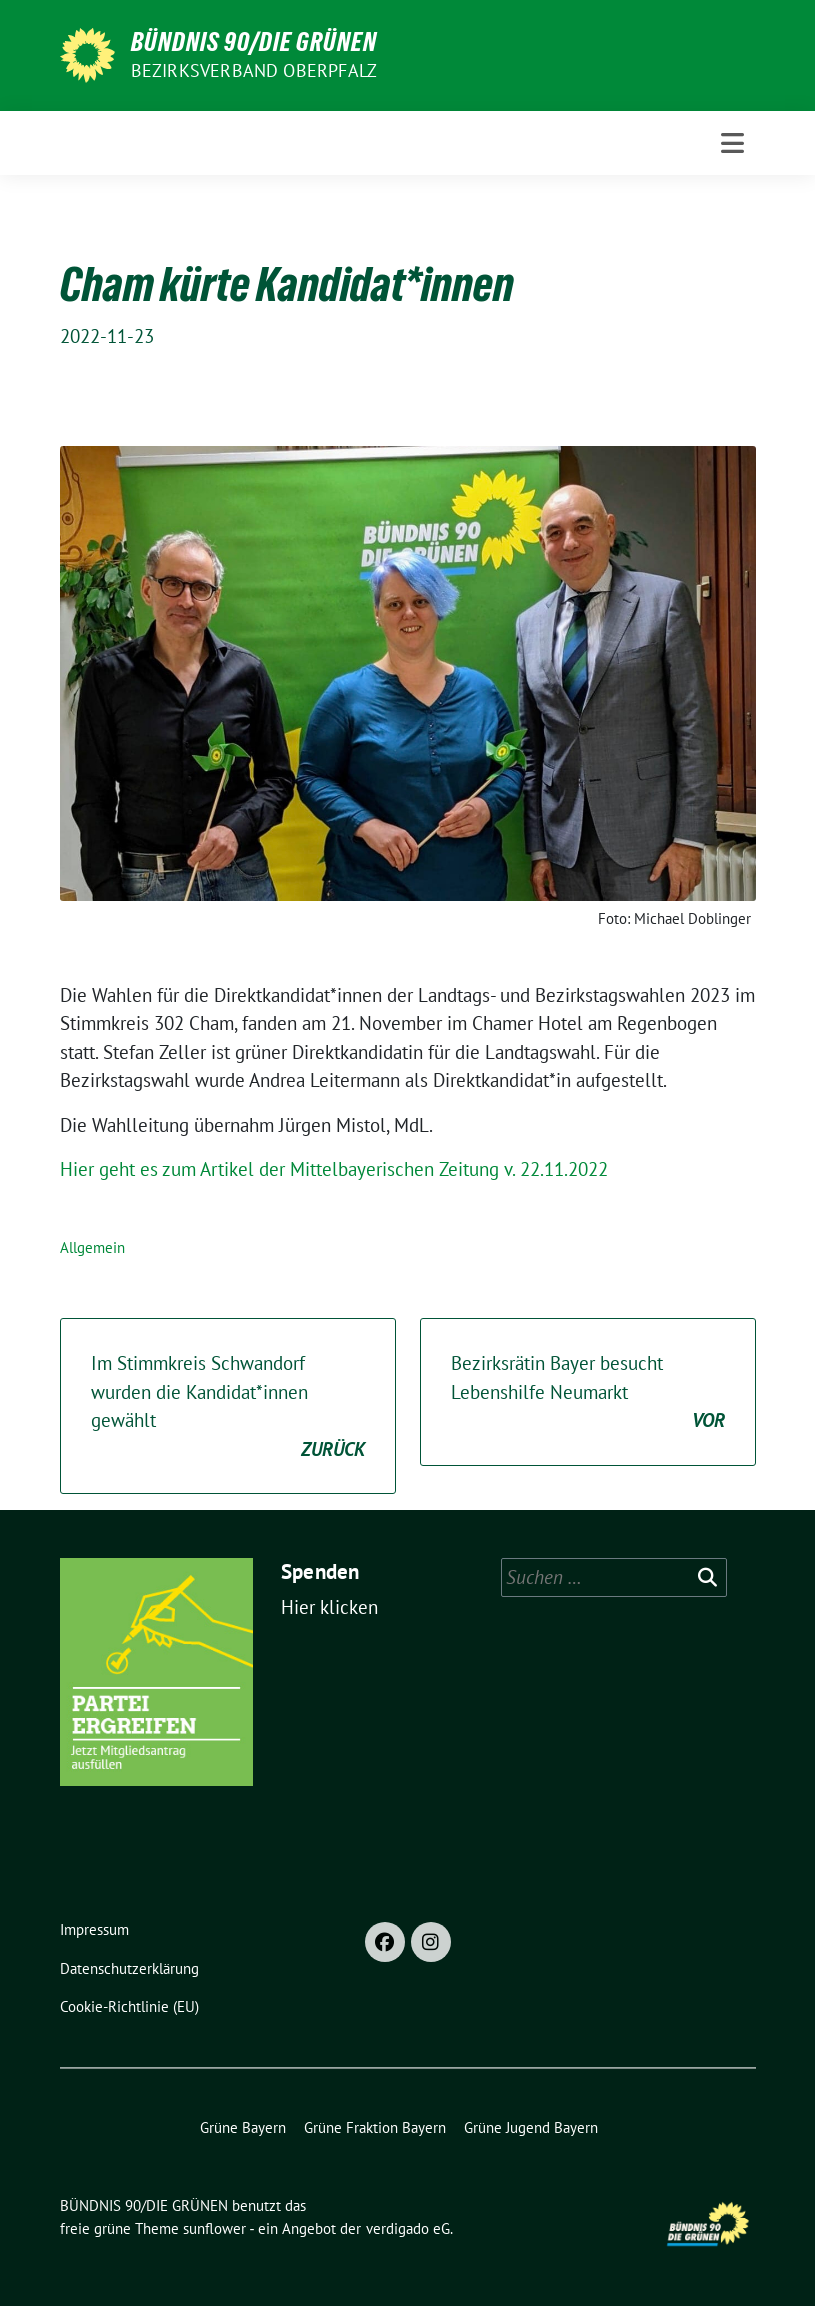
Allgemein (92, 1247)
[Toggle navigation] (732, 143)
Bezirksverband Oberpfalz (254, 70)
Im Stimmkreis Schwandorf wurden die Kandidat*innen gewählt (228, 1407)
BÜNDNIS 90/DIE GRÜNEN (254, 42)
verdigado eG (408, 2228)
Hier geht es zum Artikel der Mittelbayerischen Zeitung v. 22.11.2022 (334, 1169)
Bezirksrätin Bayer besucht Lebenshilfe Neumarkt (588, 1393)
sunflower (214, 2228)
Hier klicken (329, 1607)
